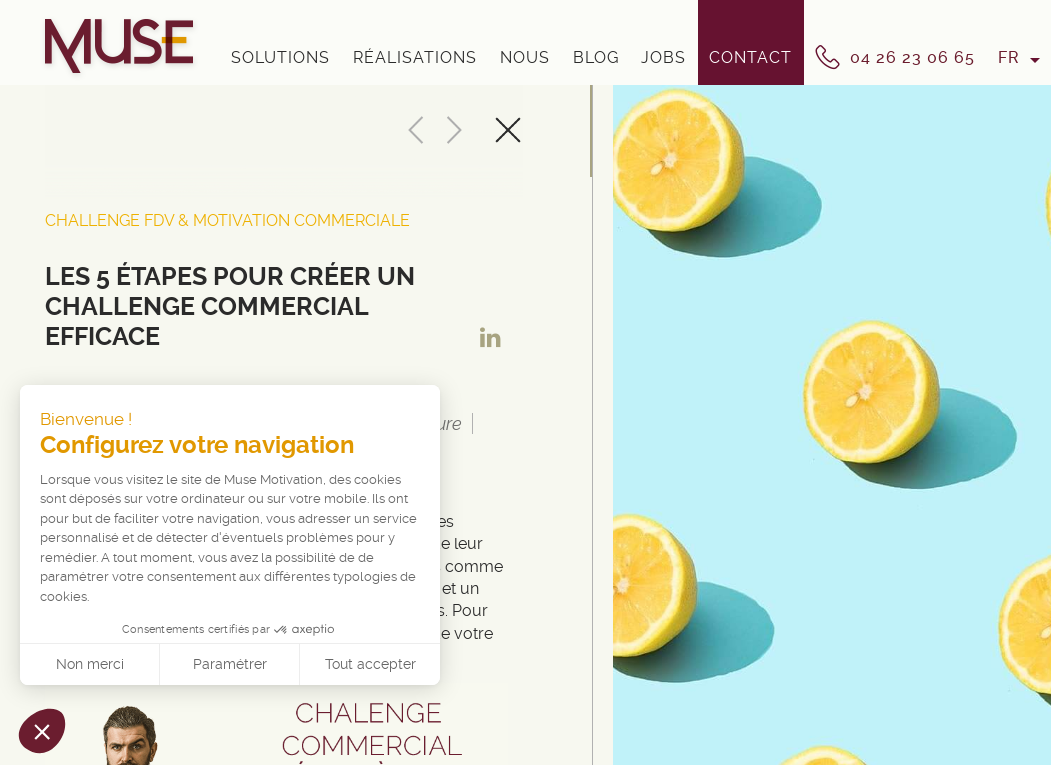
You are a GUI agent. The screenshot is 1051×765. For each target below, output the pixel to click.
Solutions (280, 57)
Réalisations (415, 57)
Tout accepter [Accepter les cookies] (370, 664)
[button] (42, 731)
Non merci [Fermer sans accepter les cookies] (90, 664)
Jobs (663, 57)
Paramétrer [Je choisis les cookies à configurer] (230, 664)
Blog (596, 57)
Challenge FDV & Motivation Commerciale (227, 220)
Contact (750, 57)
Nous (525, 57)
